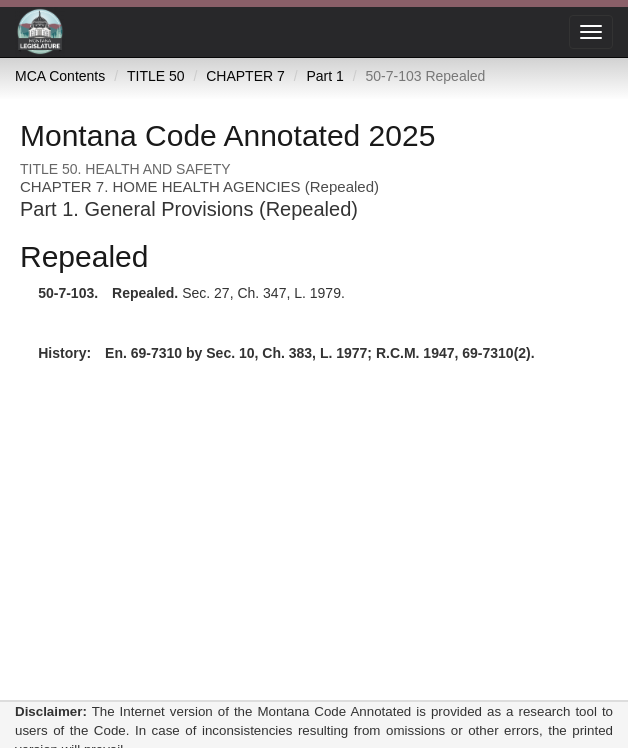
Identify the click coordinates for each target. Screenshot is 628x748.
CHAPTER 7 (245, 76)
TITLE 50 (156, 76)
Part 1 (324, 76)
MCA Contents (60, 76)
